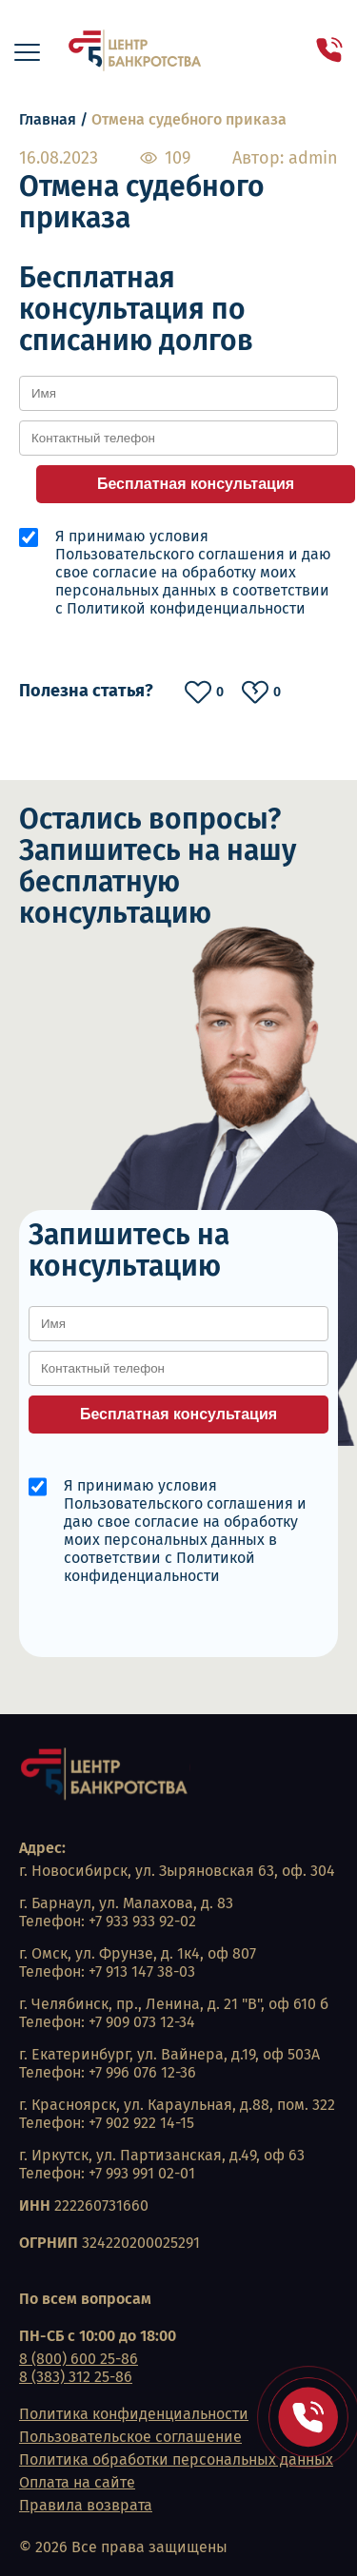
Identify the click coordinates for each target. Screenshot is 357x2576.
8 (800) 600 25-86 (78, 2359)
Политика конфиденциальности (133, 2414)
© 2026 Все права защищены (123, 2547)
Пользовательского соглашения (170, 554)
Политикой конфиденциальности (186, 608)
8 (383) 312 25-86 (75, 2377)
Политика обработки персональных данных (176, 2459)
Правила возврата (85, 2505)
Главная (47, 119)
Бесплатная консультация (195, 484)
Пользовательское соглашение (130, 2437)
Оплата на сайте (77, 2482)
